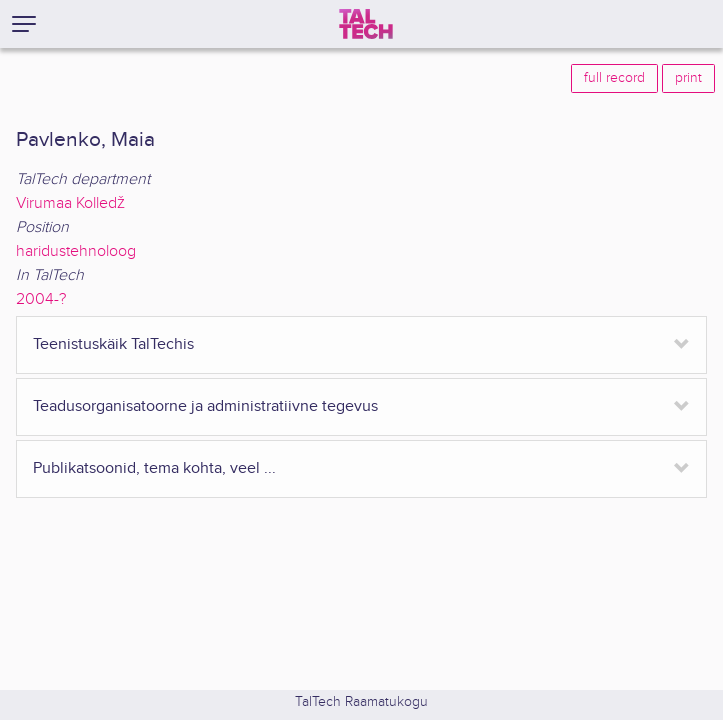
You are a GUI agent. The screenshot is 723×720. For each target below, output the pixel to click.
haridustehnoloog (76, 251)
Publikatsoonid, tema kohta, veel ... (154, 468)
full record (614, 78)
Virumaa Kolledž (70, 203)
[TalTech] (366, 24)
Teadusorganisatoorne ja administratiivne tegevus (205, 406)
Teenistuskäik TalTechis (113, 344)
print (688, 78)
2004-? (41, 299)
